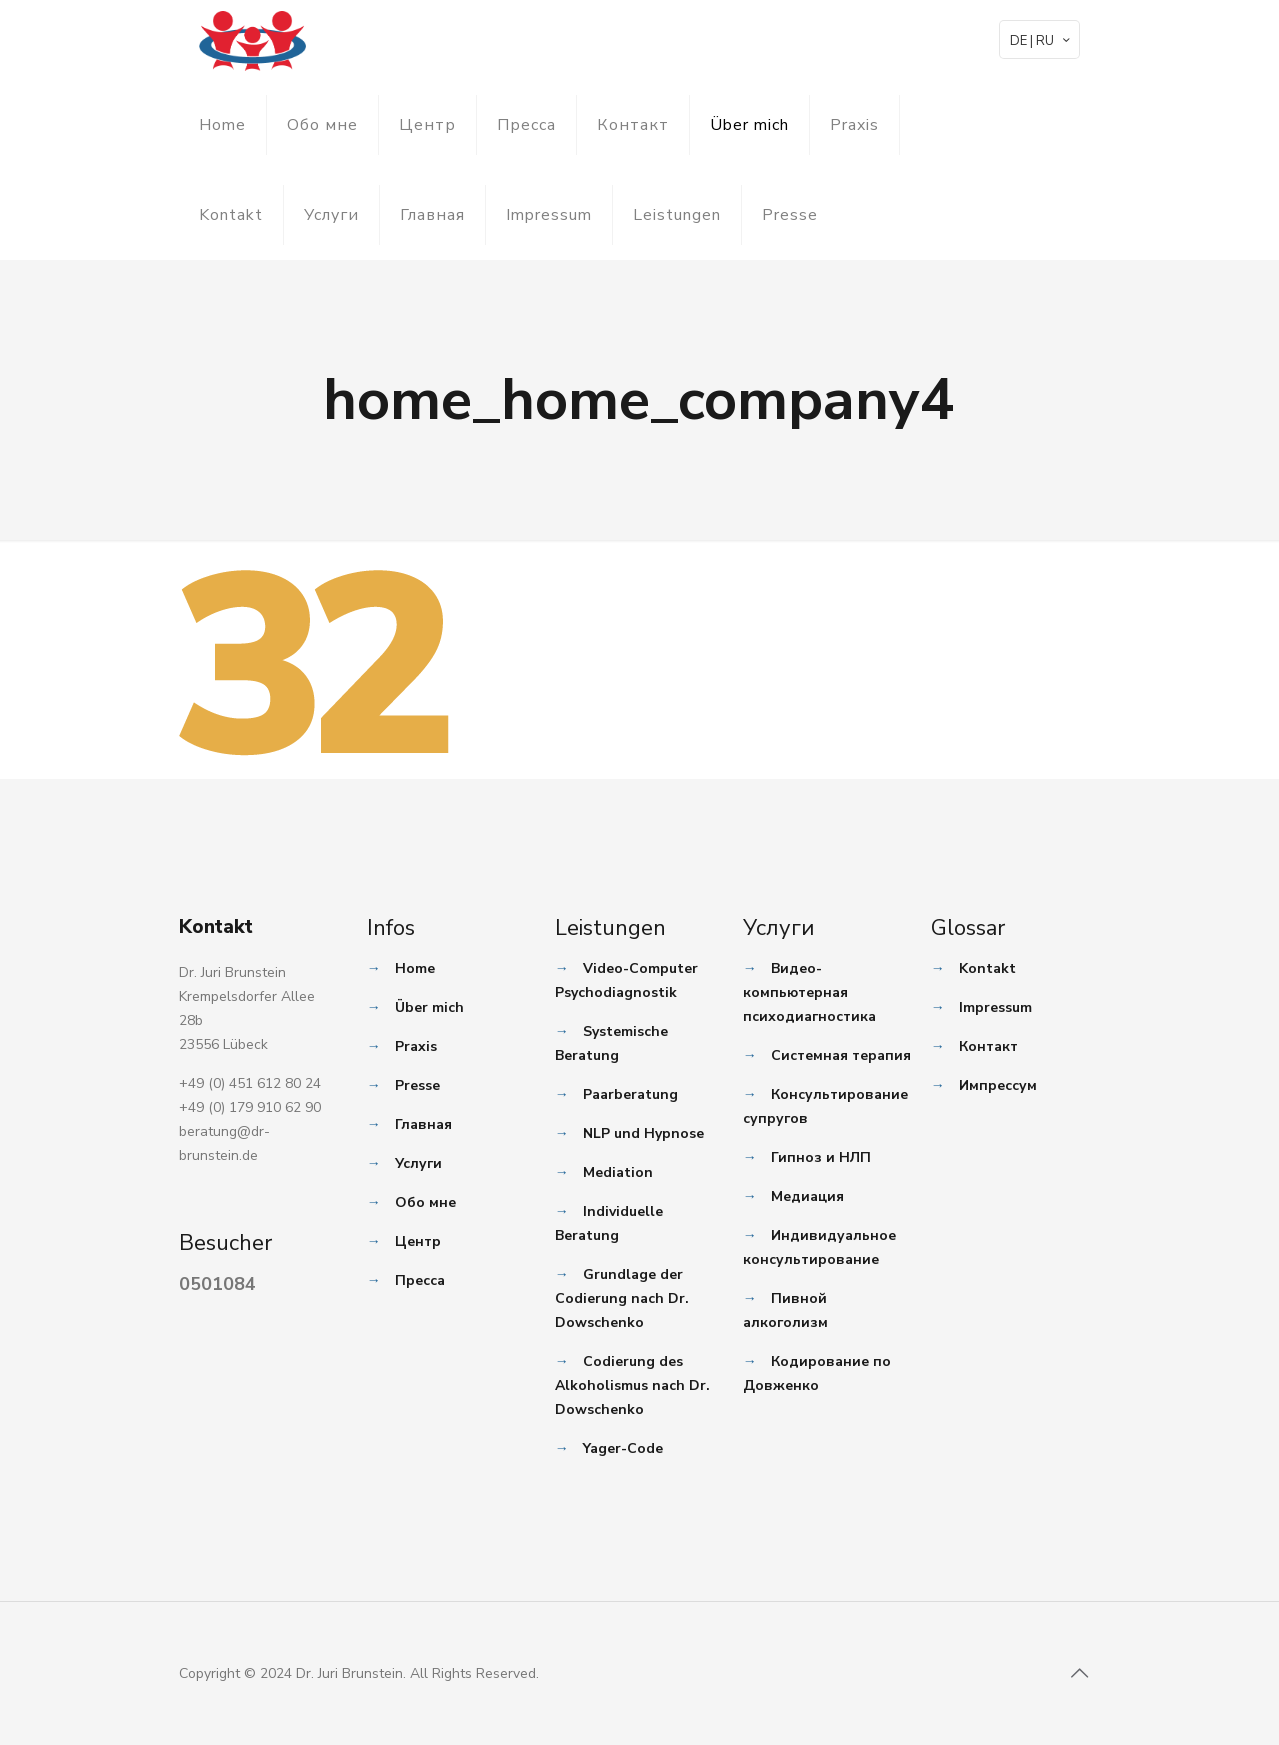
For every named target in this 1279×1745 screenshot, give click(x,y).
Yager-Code (623, 1448)
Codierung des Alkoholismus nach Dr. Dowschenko (632, 1385)
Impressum (549, 215)
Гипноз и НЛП (821, 1157)
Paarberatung (630, 1094)
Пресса (526, 125)
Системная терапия (841, 1055)
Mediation (618, 1172)
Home (222, 125)
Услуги (331, 215)
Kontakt (231, 215)
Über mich (749, 125)
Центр (427, 125)
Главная (432, 215)
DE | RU (1041, 40)
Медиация (807, 1196)
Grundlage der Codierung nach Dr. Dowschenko (622, 1298)
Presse (790, 215)
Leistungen (677, 215)
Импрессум (998, 1085)
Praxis (854, 125)
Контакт (633, 125)
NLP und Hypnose (643, 1133)
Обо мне (322, 125)
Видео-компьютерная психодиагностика (809, 992)
